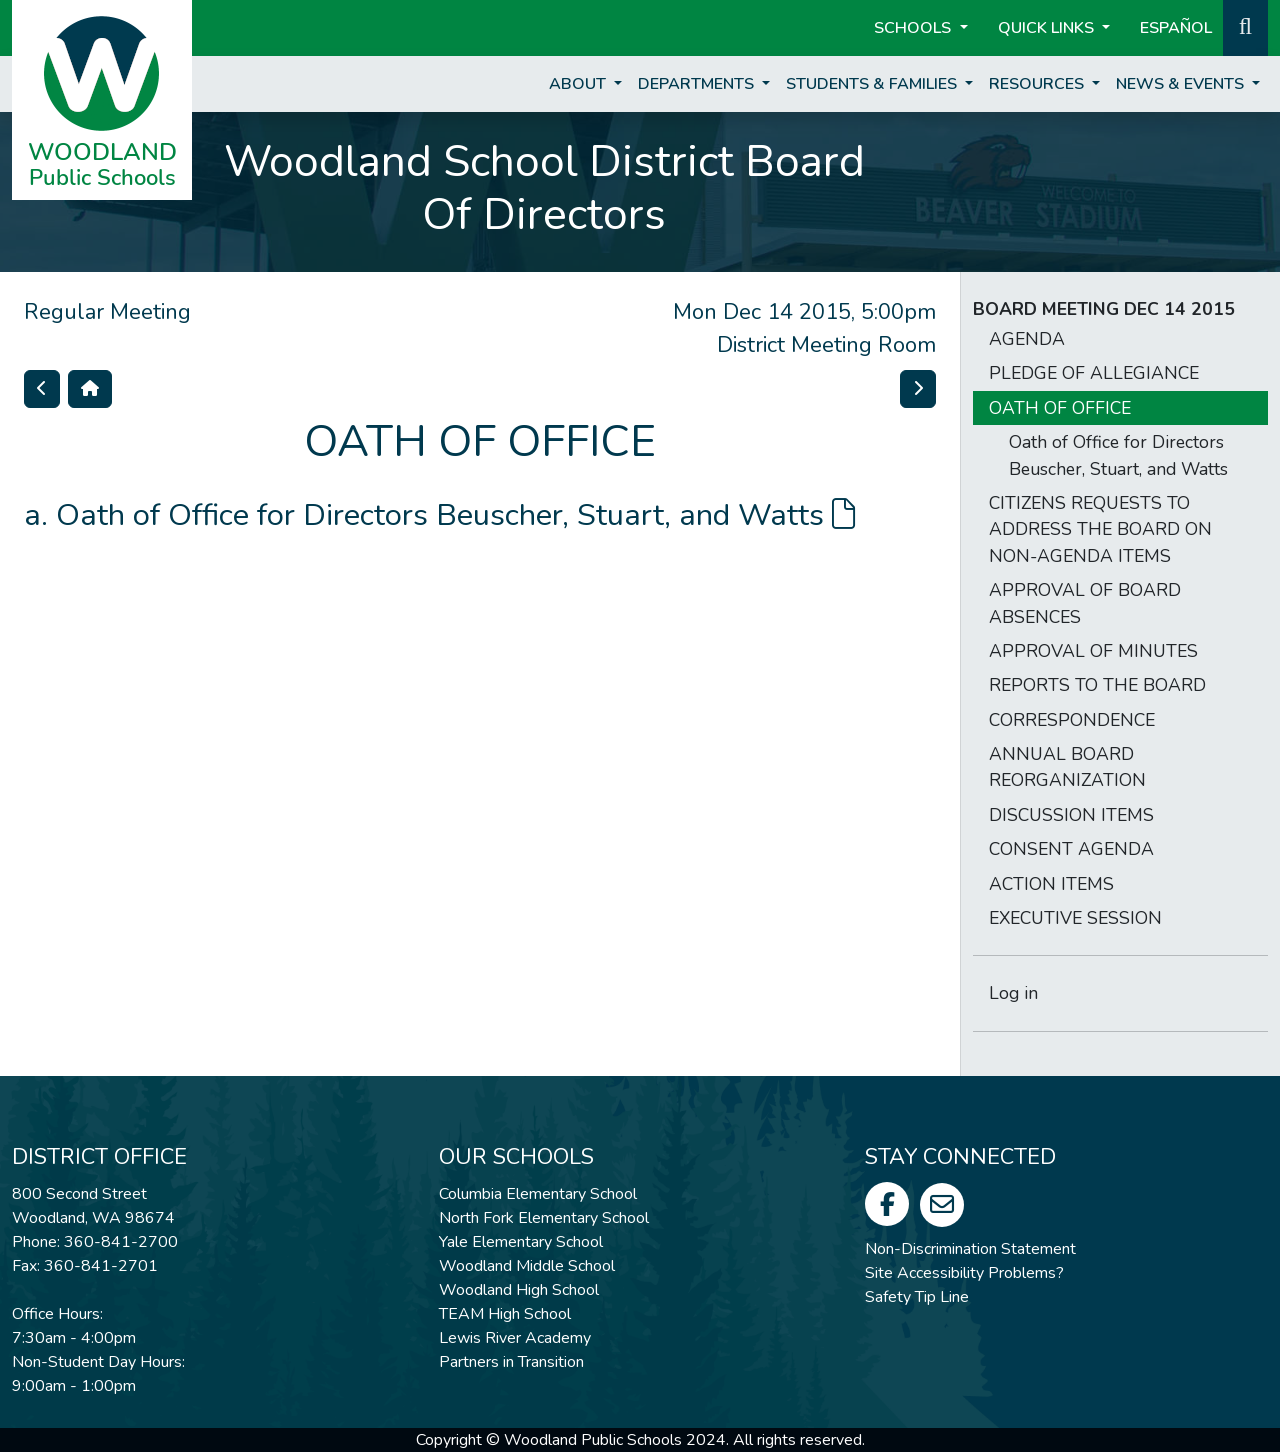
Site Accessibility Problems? (964, 1273)
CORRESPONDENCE (1072, 720)
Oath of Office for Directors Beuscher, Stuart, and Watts (455, 515)
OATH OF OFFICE (1060, 408)
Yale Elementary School (521, 1242)
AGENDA (1027, 339)
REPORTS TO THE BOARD (1097, 685)
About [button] (579, 84)
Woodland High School (519, 1290)
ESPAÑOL (1176, 28)
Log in (1013, 993)
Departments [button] (698, 84)
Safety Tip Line (917, 1297)
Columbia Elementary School (538, 1194)
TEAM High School (505, 1314)
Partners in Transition (511, 1362)
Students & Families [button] (873, 84)
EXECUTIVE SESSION (1075, 918)
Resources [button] (1038, 84)
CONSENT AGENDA (1071, 849)
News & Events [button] (1182, 84)
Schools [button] (914, 28)
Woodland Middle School (527, 1266)
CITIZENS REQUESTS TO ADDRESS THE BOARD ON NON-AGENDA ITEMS (1100, 529)
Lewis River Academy (515, 1338)
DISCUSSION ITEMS (1071, 815)
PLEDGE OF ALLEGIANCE (1094, 373)
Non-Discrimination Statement (970, 1249)
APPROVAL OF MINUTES (1093, 651)
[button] (1245, 26)
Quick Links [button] (1048, 28)
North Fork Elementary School (544, 1218)
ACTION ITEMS (1051, 884)
